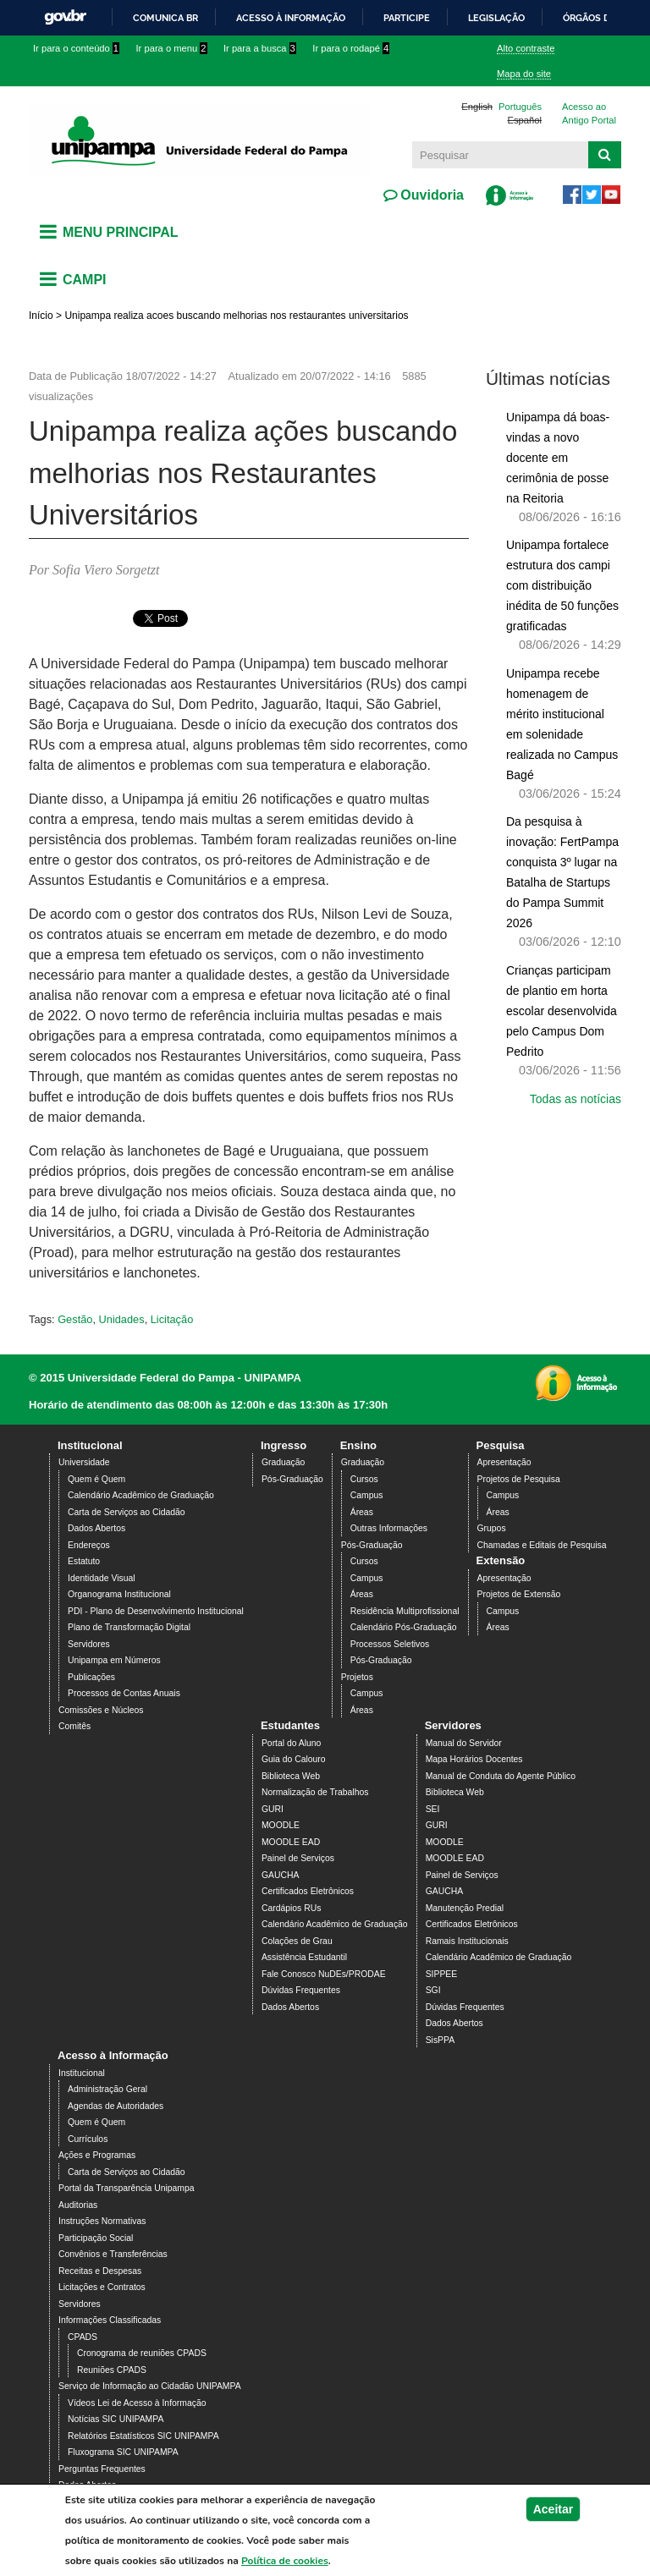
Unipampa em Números (114, 1660)
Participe (406, 18)
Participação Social (95, 2238)
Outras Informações (388, 1528)
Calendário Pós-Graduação (403, 1627)
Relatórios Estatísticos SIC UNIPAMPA (143, 2436)
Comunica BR (165, 18)
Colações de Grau (297, 1941)
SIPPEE (442, 1974)
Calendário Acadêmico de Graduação (141, 1495)
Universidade (84, 1462)
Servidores (89, 1644)
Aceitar (553, 2509)
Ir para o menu (171, 48)
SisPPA (440, 2040)
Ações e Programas (96, 2155)
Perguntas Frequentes (102, 2469)
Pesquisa (500, 1445)
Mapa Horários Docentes (474, 1759)
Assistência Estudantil (304, 1957)
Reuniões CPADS (111, 2370)
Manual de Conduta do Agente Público (501, 1776)
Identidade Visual (101, 1578)
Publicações (91, 1677)
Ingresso (283, 1445)
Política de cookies (284, 2561)
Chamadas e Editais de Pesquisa (542, 1545)
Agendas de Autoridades (115, 2106)
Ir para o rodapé (350, 48)
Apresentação (504, 1462)
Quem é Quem (96, 1479)
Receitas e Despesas (99, 2271)
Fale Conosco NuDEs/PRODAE (324, 1974)
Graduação (283, 1462)
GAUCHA (280, 1875)
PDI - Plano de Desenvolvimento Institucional (156, 1611)
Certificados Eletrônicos (308, 1891)
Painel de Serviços (298, 1858)
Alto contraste (525, 48)
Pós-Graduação (292, 1479)
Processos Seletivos (390, 1644)
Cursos (364, 1479)
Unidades (122, 1319)
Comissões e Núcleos (100, 1710)
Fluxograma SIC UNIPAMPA (123, 2452)
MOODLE (281, 1825)
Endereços (89, 1545)
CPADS (82, 2337)
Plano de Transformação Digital (129, 1627)
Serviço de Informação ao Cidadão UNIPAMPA (149, 2386)
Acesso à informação (290, 18)
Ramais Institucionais (467, 1941)
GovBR (65, 17)
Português (520, 107)
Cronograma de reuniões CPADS (142, 2353)
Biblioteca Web (291, 1776)
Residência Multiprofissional (405, 1611)
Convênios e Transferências (113, 2254)
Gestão (75, 1319)
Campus (366, 1495)
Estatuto (84, 1561)
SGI (433, 1990)
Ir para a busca (259, 48)
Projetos (357, 1677)
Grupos (491, 1528)
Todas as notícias (575, 1099)
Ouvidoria (430, 195)
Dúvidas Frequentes (301, 1990)
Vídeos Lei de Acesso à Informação (137, 2403)
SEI (433, 1809)
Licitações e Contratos (102, 2287)
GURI (273, 1809)
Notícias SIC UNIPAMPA (115, 2419)
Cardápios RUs (291, 1908)
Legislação (496, 18)
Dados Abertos (96, 1528)
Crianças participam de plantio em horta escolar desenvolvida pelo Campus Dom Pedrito (561, 1011)
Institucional (90, 1445)
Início (41, 315)
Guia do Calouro (294, 1759)
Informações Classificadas (109, 2320)
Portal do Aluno (291, 1743)
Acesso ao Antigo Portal (589, 114)
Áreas (361, 1512)
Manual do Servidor (464, 1743)
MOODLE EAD (291, 1842)
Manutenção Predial (465, 1908)
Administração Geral (107, 2089)
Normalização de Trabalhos (315, 1792)
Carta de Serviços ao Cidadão (126, 1512)
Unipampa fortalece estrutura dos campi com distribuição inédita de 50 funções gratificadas (562, 585)
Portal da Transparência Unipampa (126, 2188)
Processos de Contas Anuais (124, 1693)
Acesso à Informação (113, 2055)
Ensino (358, 1445)
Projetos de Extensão (519, 1594)
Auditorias (77, 2205)
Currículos (87, 2139)
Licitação (172, 1319)
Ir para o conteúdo (76, 48)
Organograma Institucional (119, 1594)
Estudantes (290, 1725)
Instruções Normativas (102, 2221)
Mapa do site (524, 74)
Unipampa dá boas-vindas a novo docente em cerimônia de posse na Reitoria (557, 457)
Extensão (501, 1560)
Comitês (74, 1726)
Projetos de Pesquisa (518, 1479)
